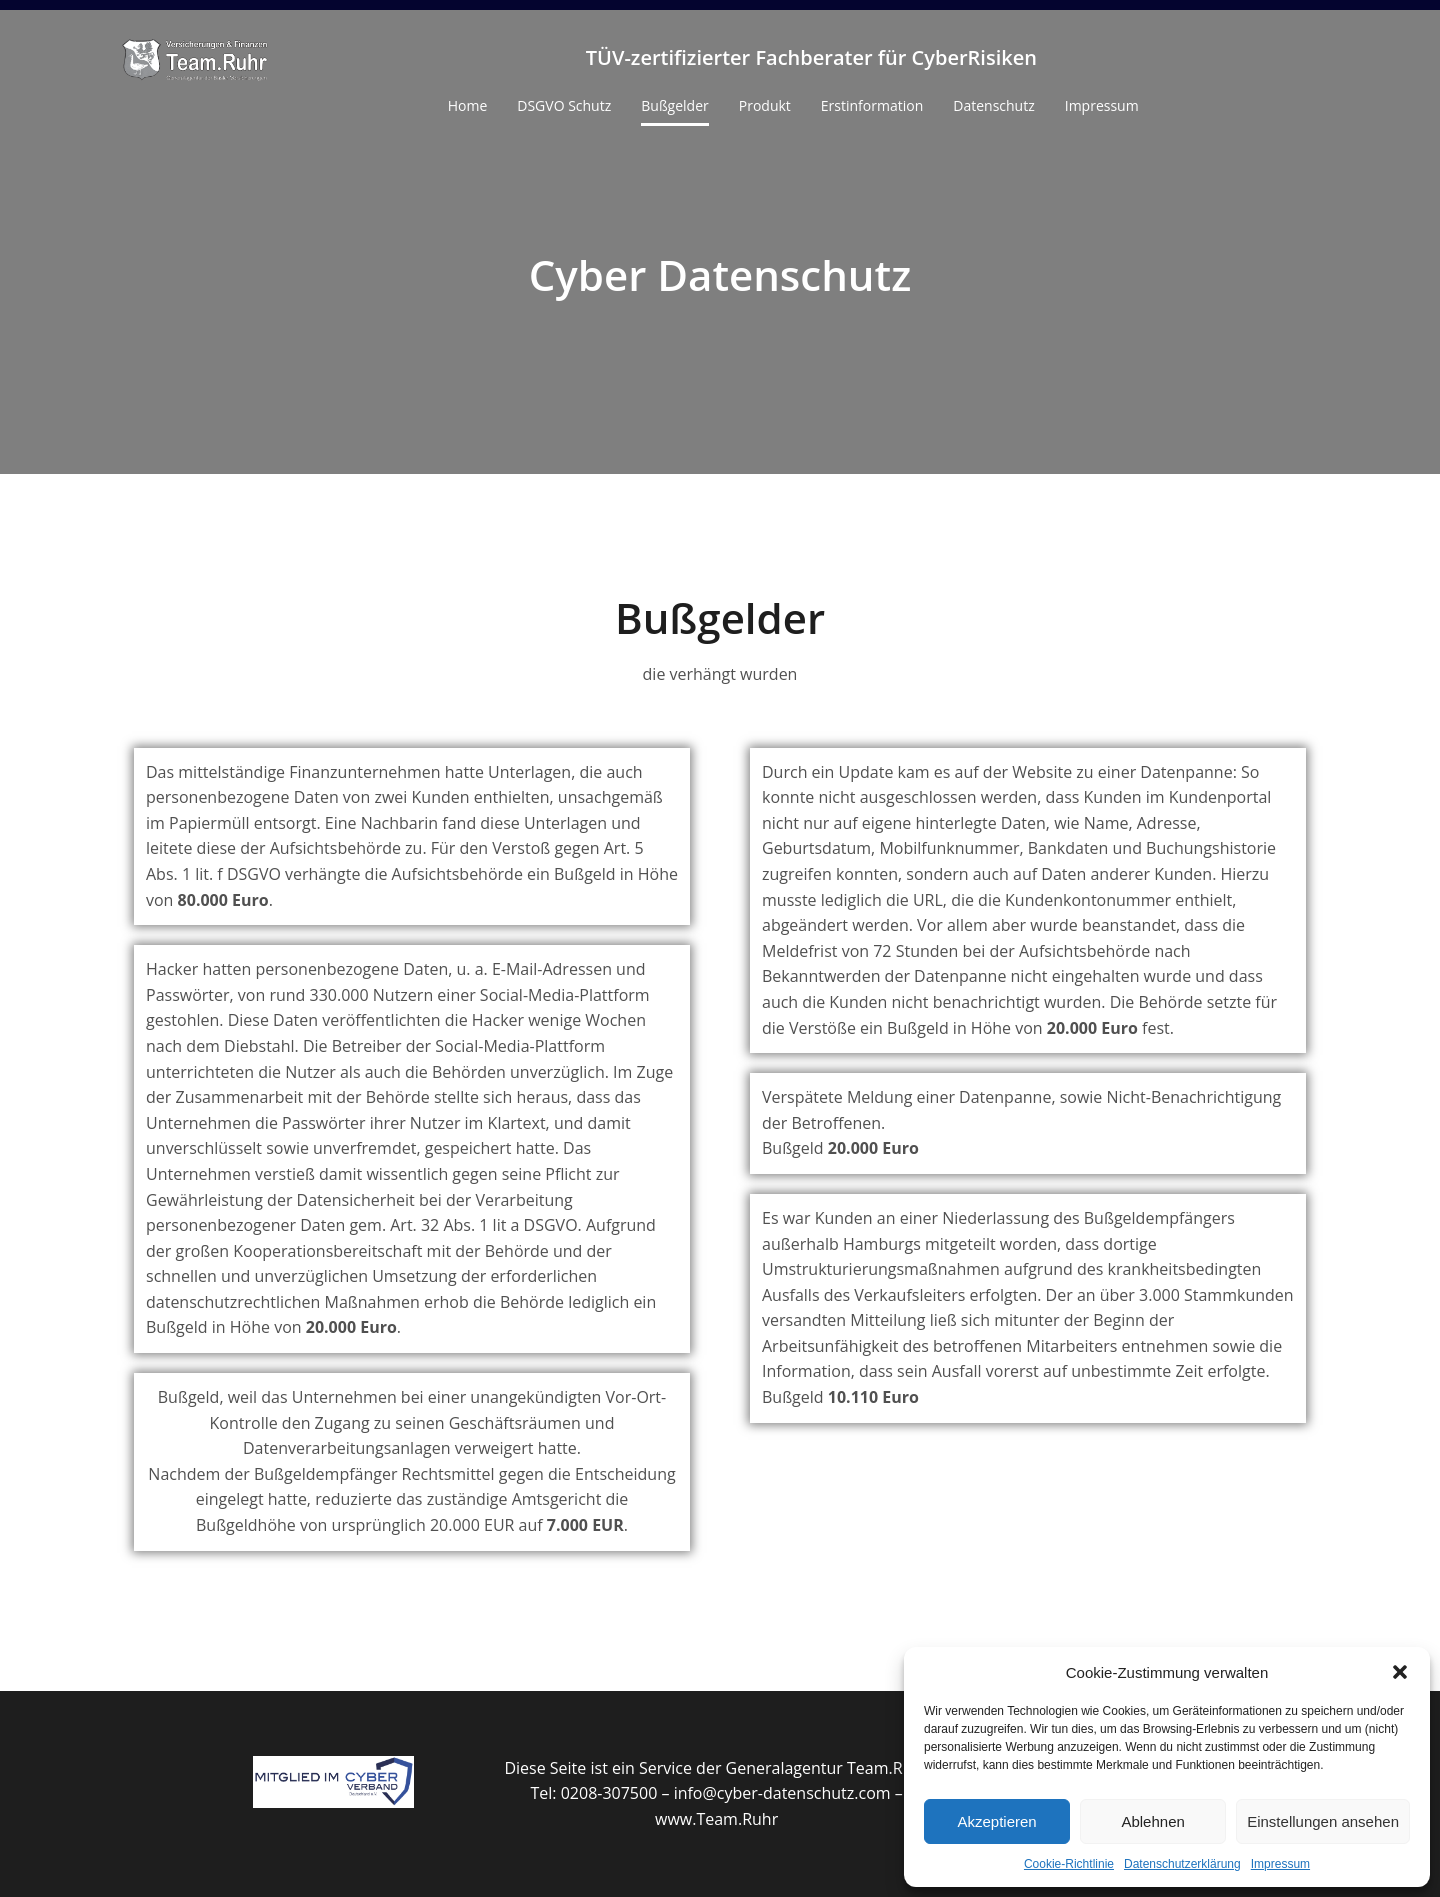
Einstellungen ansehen (1323, 1821)
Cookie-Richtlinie (1069, 1864)
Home (468, 105)
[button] (1400, 1672)
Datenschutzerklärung (1182, 1864)
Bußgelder (675, 105)
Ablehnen (1152, 1821)
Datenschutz (993, 105)
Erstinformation (872, 105)
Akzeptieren (996, 1821)
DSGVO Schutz (564, 105)
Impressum (1280, 1864)
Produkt (765, 105)
